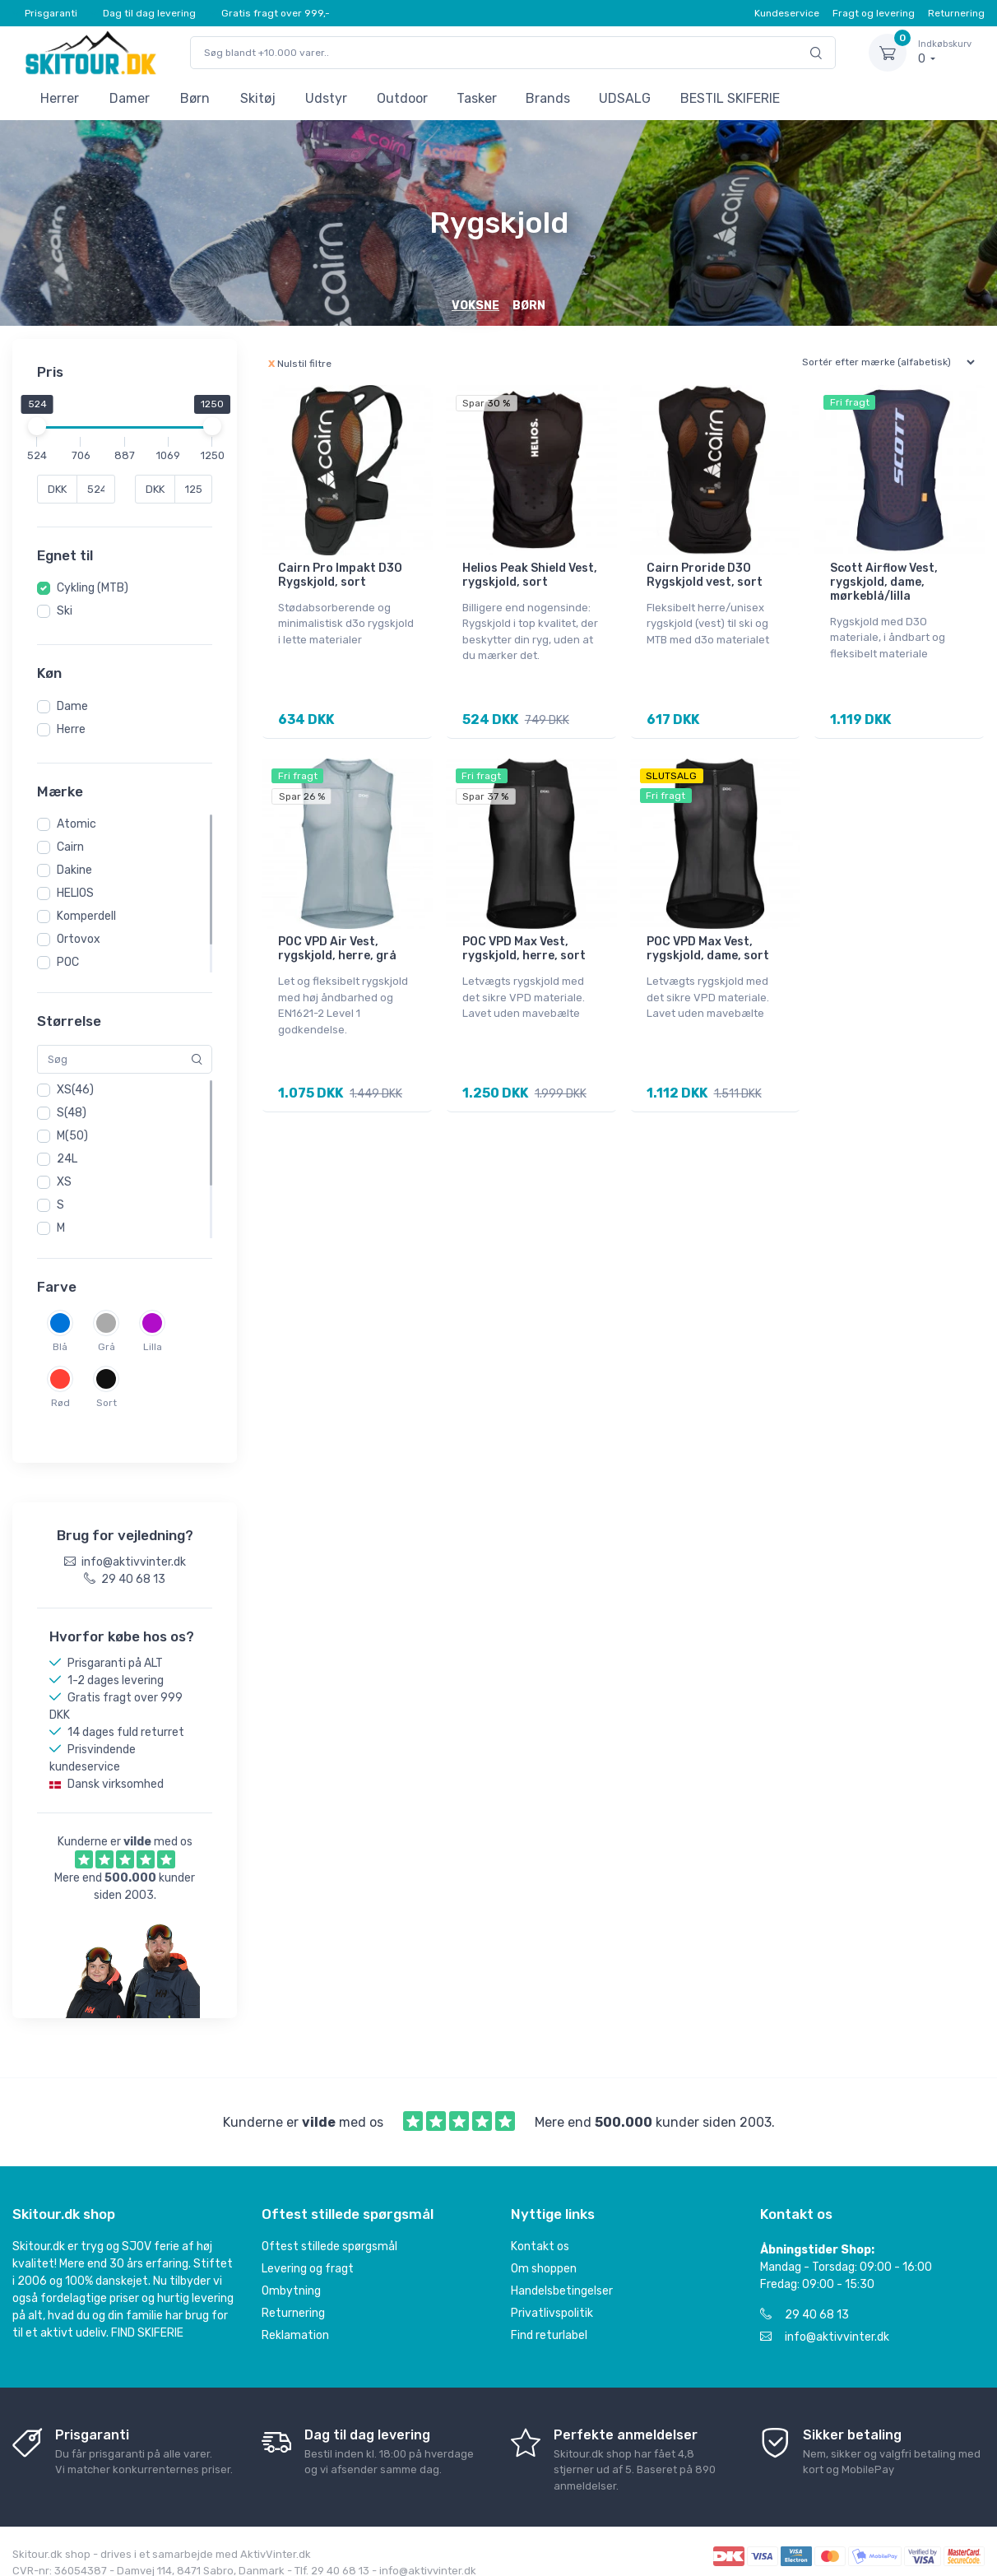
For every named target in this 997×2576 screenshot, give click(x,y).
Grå (106, 1347)
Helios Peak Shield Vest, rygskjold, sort (529, 575)
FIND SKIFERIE (147, 2317)
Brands (548, 98)
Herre (71, 729)
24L (67, 1159)
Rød (60, 1403)
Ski (64, 611)
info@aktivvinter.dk (824, 2321)
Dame (72, 706)
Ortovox (78, 939)
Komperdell (86, 916)
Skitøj (258, 98)
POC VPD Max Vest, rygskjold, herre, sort (524, 948)
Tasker (477, 98)
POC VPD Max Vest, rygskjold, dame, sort (708, 948)
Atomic (76, 824)
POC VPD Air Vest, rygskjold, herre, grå (337, 948)
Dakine (74, 870)
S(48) (71, 1113)
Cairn (70, 847)
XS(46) (75, 1090)
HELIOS (75, 893)
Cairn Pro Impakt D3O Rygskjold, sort (340, 575)
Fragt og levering (873, 13)
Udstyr (326, 98)
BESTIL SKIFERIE (730, 98)
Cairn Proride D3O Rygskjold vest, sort (705, 575)
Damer (129, 98)
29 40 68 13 (804, 2299)
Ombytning (291, 2275)
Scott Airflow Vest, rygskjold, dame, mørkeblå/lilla (884, 582)
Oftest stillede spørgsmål (329, 2231)
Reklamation (295, 2320)
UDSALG (625, 98)
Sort (106, 1403)
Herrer (59, 98)
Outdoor (402, 98)
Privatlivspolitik (552, 2297)
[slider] (37, 426)
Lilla (152, 1347)
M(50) (72, 1136)
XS (64, 1182)
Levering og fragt (308, 2253)
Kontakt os (540, 2231)
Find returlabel (549, 2320)
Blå (60, 1347)
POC (68, 962)
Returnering (956, 13)
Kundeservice (786, 13)
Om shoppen (544, 2253)
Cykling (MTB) (92, 588)
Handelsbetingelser (562, 2275)
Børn (195, 98)
